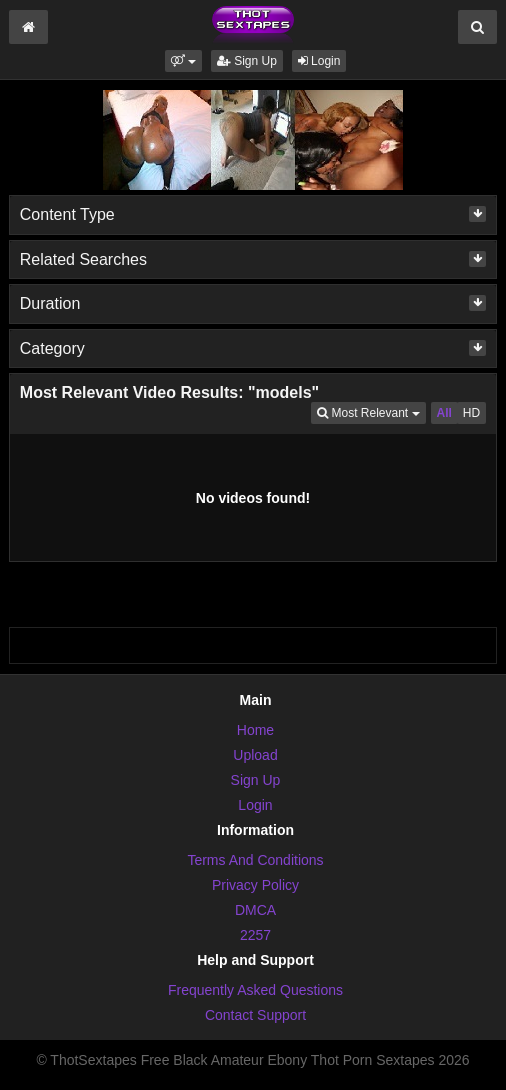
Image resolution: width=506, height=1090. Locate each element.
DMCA (255, 910)
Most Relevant (371, 411)
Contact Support (255, 1015)
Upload (255, 755)
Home (255, 730)
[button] (183, 61)
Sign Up (247, 61)
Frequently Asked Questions (255, 990)
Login (319, 61)
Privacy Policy (255, 885)
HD (471, 413)
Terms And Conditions (255, 860)
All (444, 413)
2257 (255, 935)
